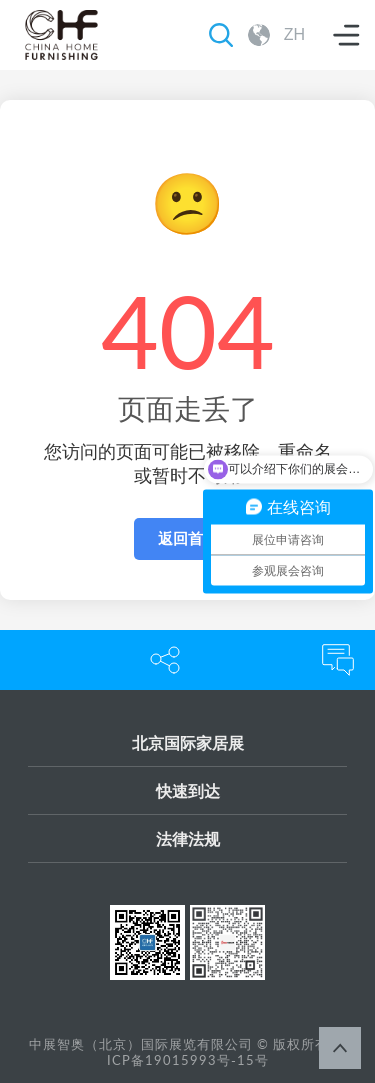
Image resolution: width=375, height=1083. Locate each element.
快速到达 (188, 790)
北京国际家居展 (188, 742)
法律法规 (188, 838)
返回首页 (188, 538)
